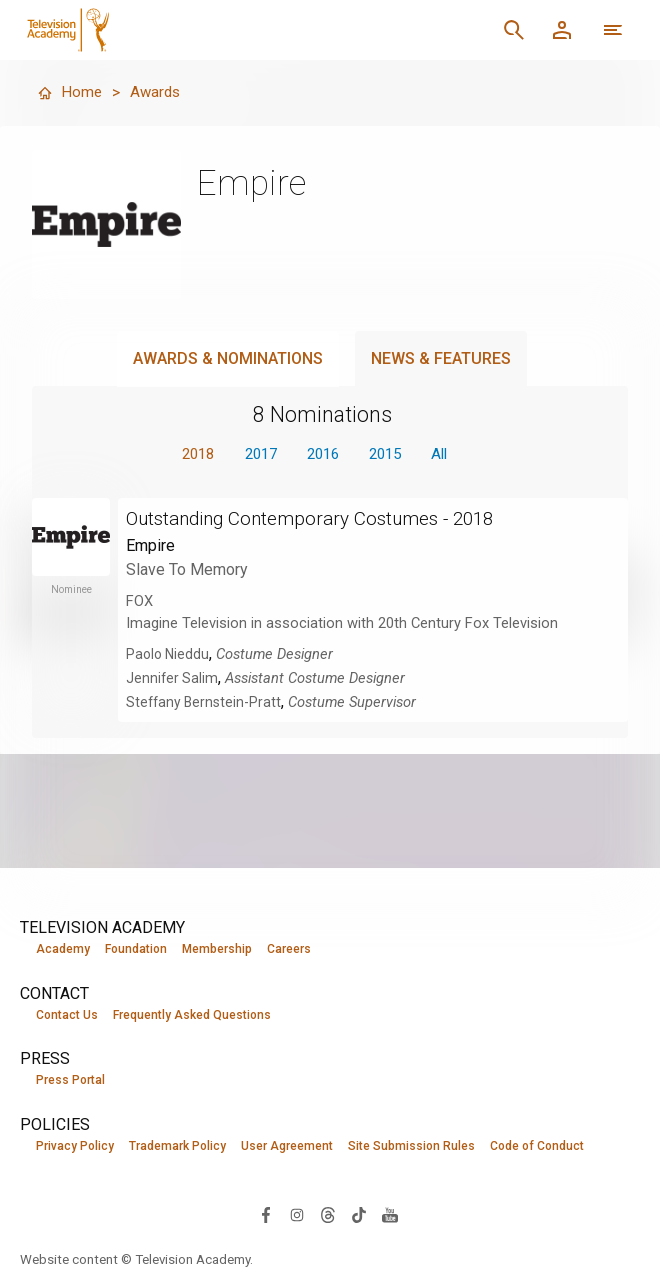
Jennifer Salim (173, 679)
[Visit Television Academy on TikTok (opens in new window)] (359, 1215)
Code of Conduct (537, 1147)
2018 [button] (187, 454)
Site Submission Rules (411, 1147)
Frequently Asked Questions (192, 1015)
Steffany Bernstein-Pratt (206, 703)
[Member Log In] (562, 30)
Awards (157, 92)
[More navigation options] (613, 30)
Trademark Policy (177, 1147)
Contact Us (67, 1015)
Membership (217, 949)
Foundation (136, 949)
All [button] (450, 454)
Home (70, 92)
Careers (289, 949)
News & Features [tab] (441, 358)
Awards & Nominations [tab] (228, 358)
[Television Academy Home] (196, 30)
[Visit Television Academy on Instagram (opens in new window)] (297, 1215)
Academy (63, 949)
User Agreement (287, 1147)
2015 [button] (391, 454)
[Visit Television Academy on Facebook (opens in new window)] (266, 1215)
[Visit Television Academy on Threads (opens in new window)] (328, 1215)
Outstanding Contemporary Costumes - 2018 (322, 519)
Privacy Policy (75, 1147)
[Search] (514, 30)
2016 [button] (323, 454)
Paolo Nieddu (169, 655)
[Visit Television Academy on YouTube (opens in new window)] (390, 1215)
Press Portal (70, 1081)
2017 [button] (255, 454)
